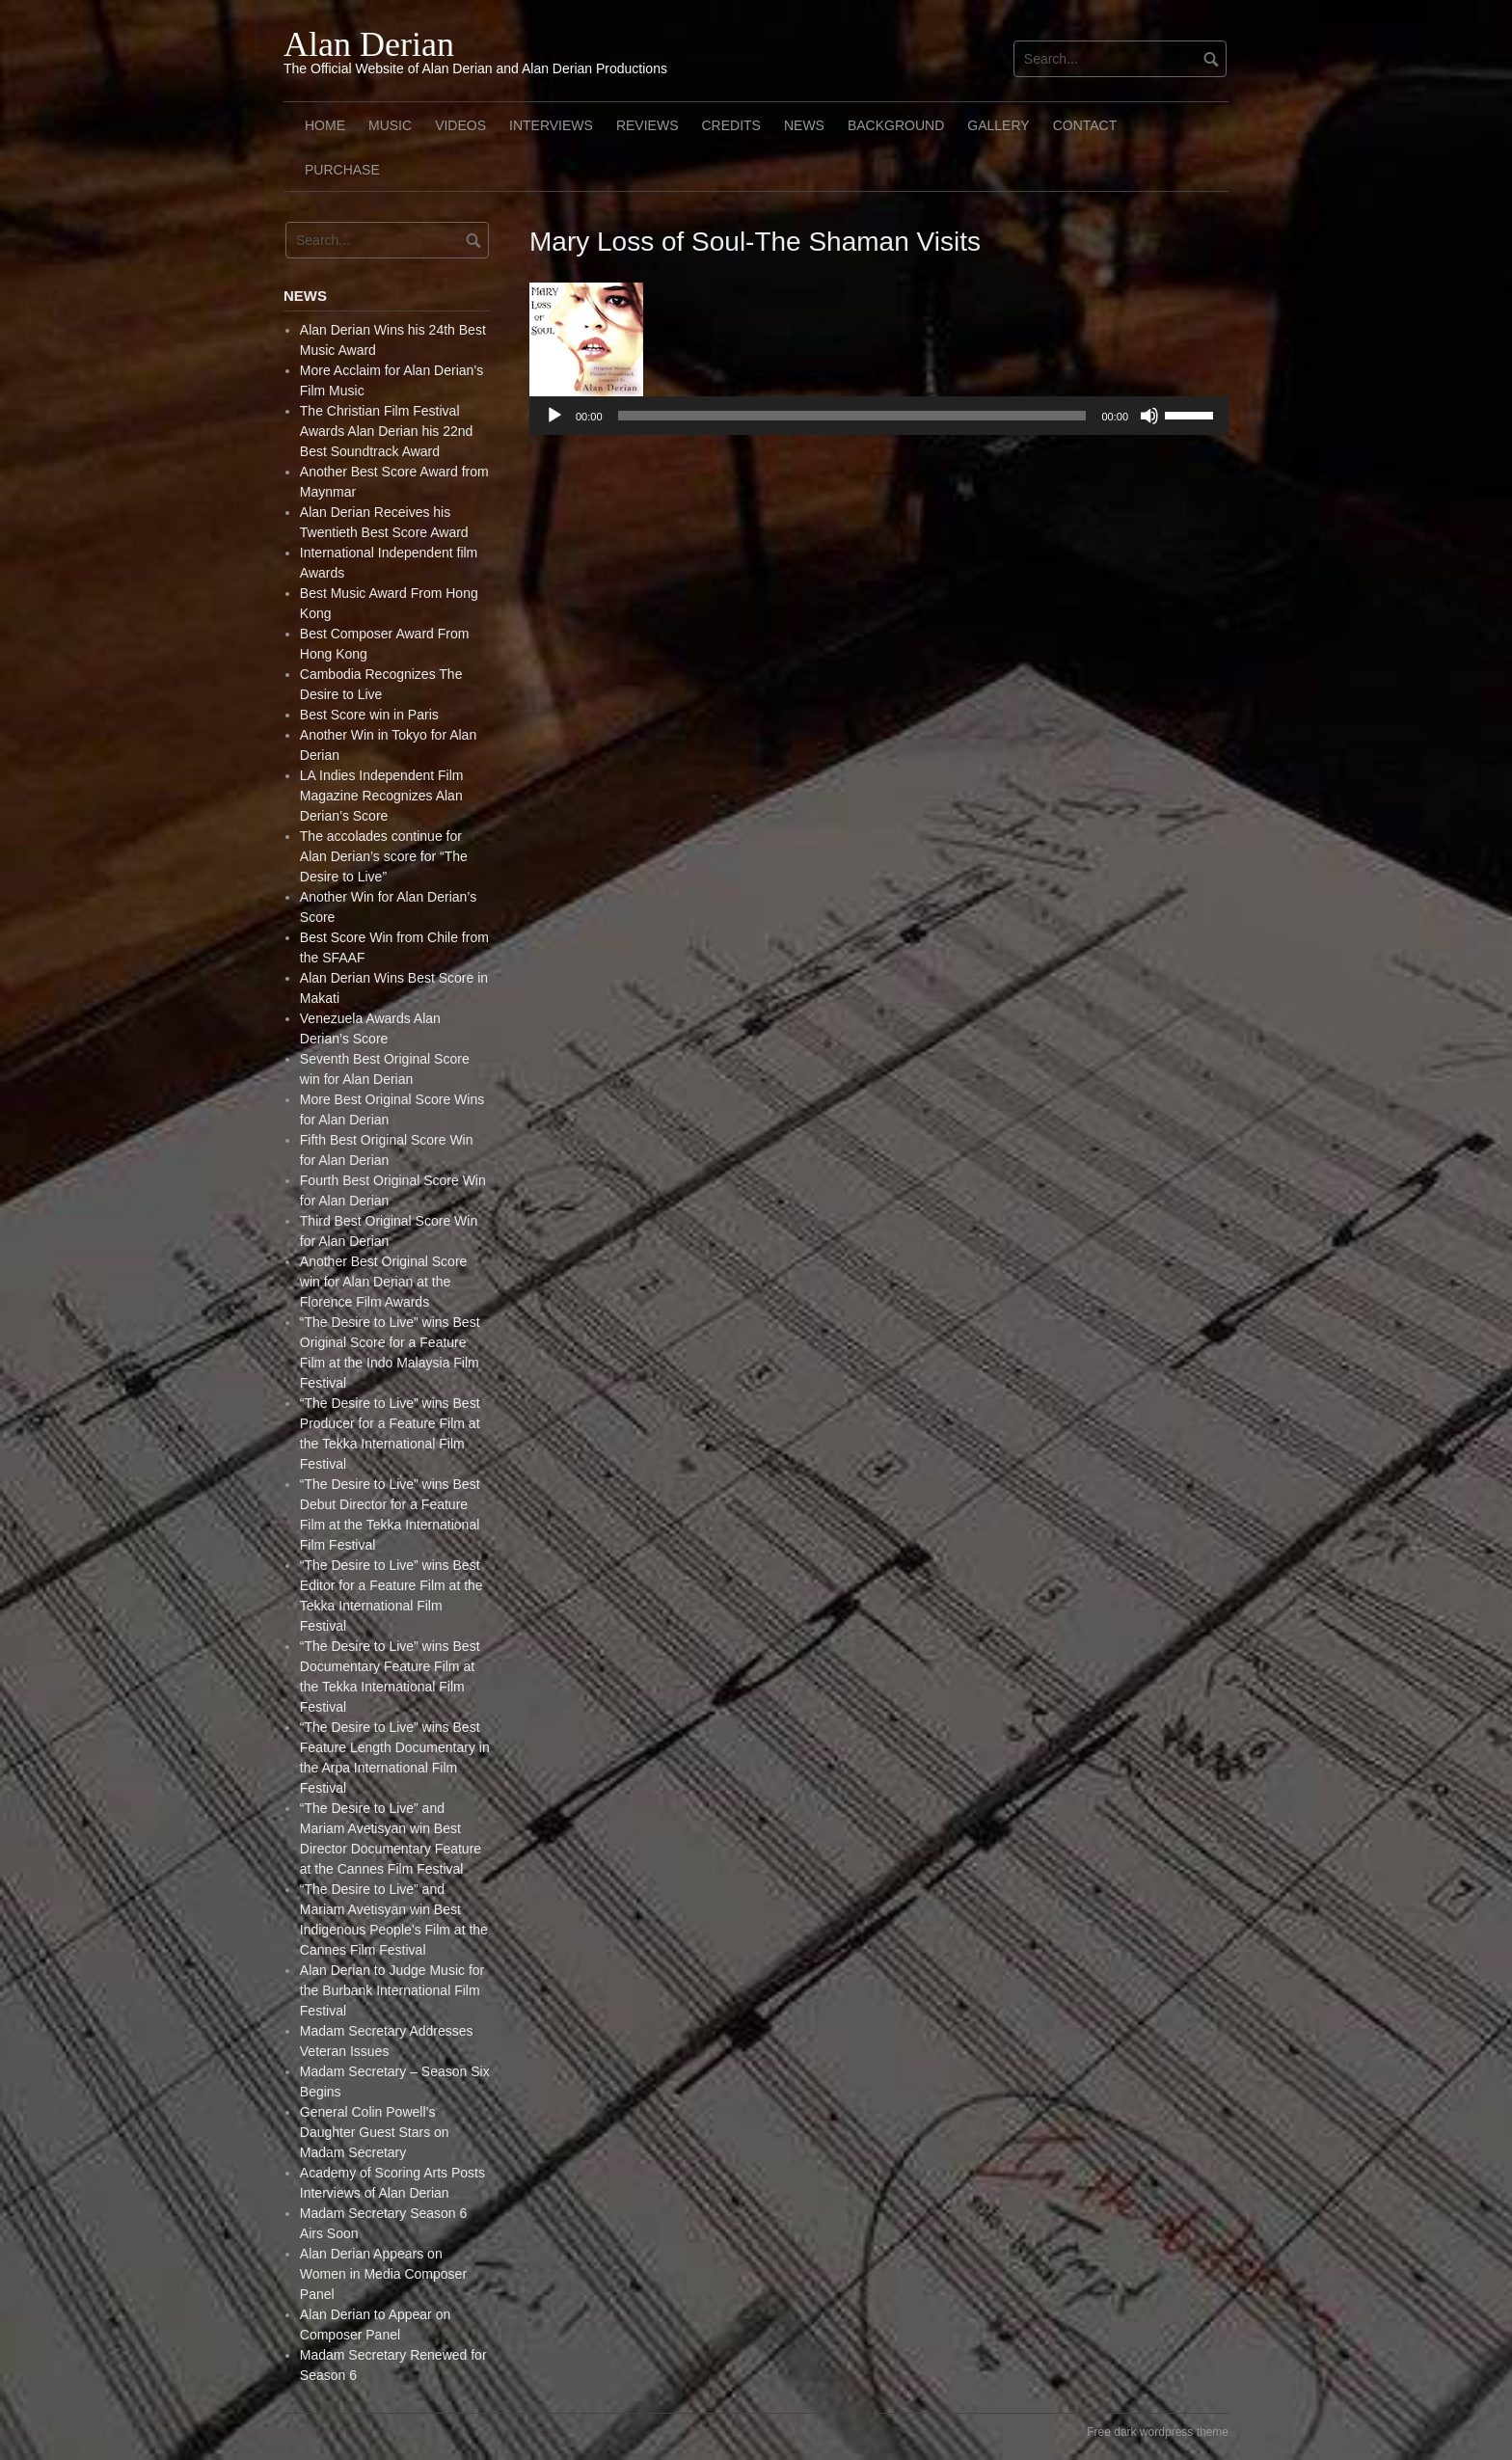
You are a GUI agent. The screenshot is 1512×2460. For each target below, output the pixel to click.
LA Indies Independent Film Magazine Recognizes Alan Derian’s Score (382, 796)
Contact (1085, 125)
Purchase (342, 169)
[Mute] (1149, 415)
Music (390, 125)
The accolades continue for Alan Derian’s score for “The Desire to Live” (384, 856)
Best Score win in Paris (369, 714)
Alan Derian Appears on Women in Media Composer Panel (383, 2274)
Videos (460, 125)
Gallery (998, 125)
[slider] (852, 415)
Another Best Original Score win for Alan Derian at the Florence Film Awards (384, 1282)
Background (896, 125)
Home (325, 125)
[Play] (554, 415)
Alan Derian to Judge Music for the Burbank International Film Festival (392, 1990)
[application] (878, 415)
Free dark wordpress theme (1157, 2432)
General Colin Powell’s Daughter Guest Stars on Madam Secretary (374, 2132)
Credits (730, 125)
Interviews (551, 125)
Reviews (647, 125)
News (804, 125)
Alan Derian (369, 44)
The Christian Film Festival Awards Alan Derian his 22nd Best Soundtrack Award (386, 431)
